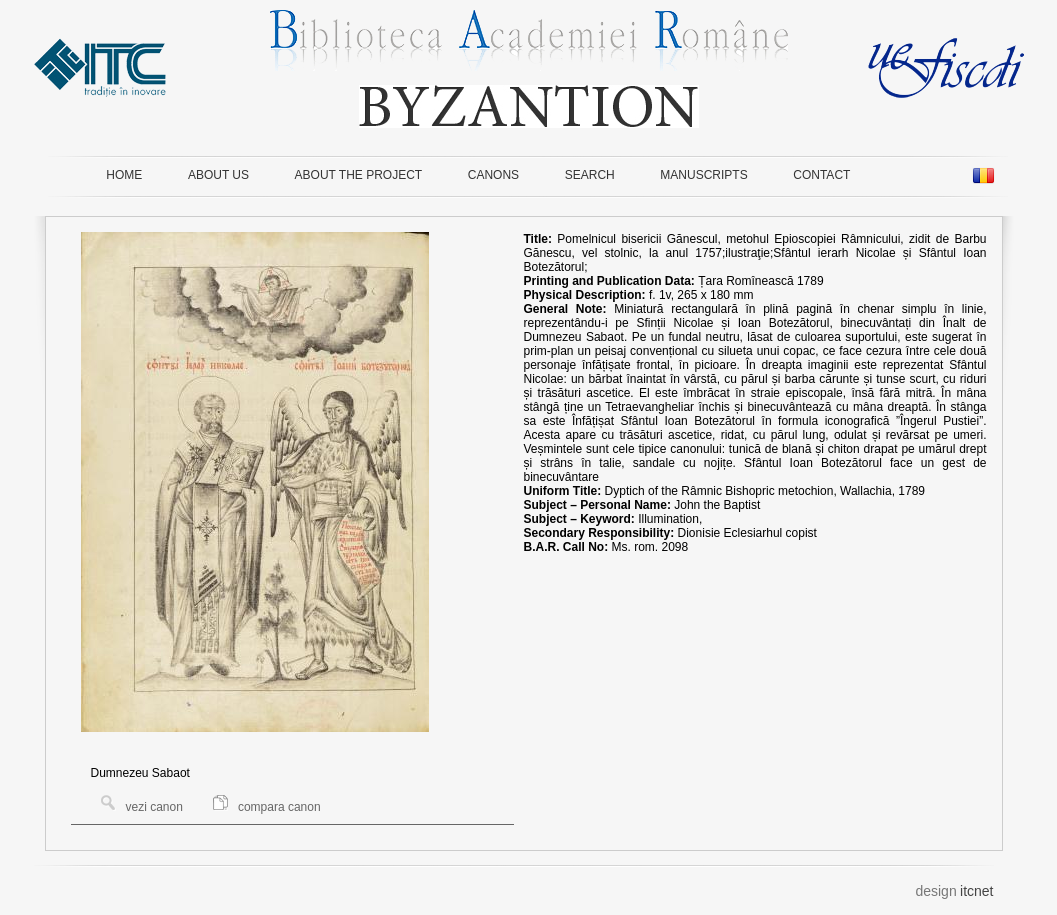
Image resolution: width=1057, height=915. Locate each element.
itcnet (976, 891)
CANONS (493, 175)
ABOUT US (218, 175)
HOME (124, 175)
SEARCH (590, 175)
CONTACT (821, 175)
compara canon (267, 807)
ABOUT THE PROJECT (359, 175)
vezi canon (142, 807)
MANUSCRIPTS (703, 175)
